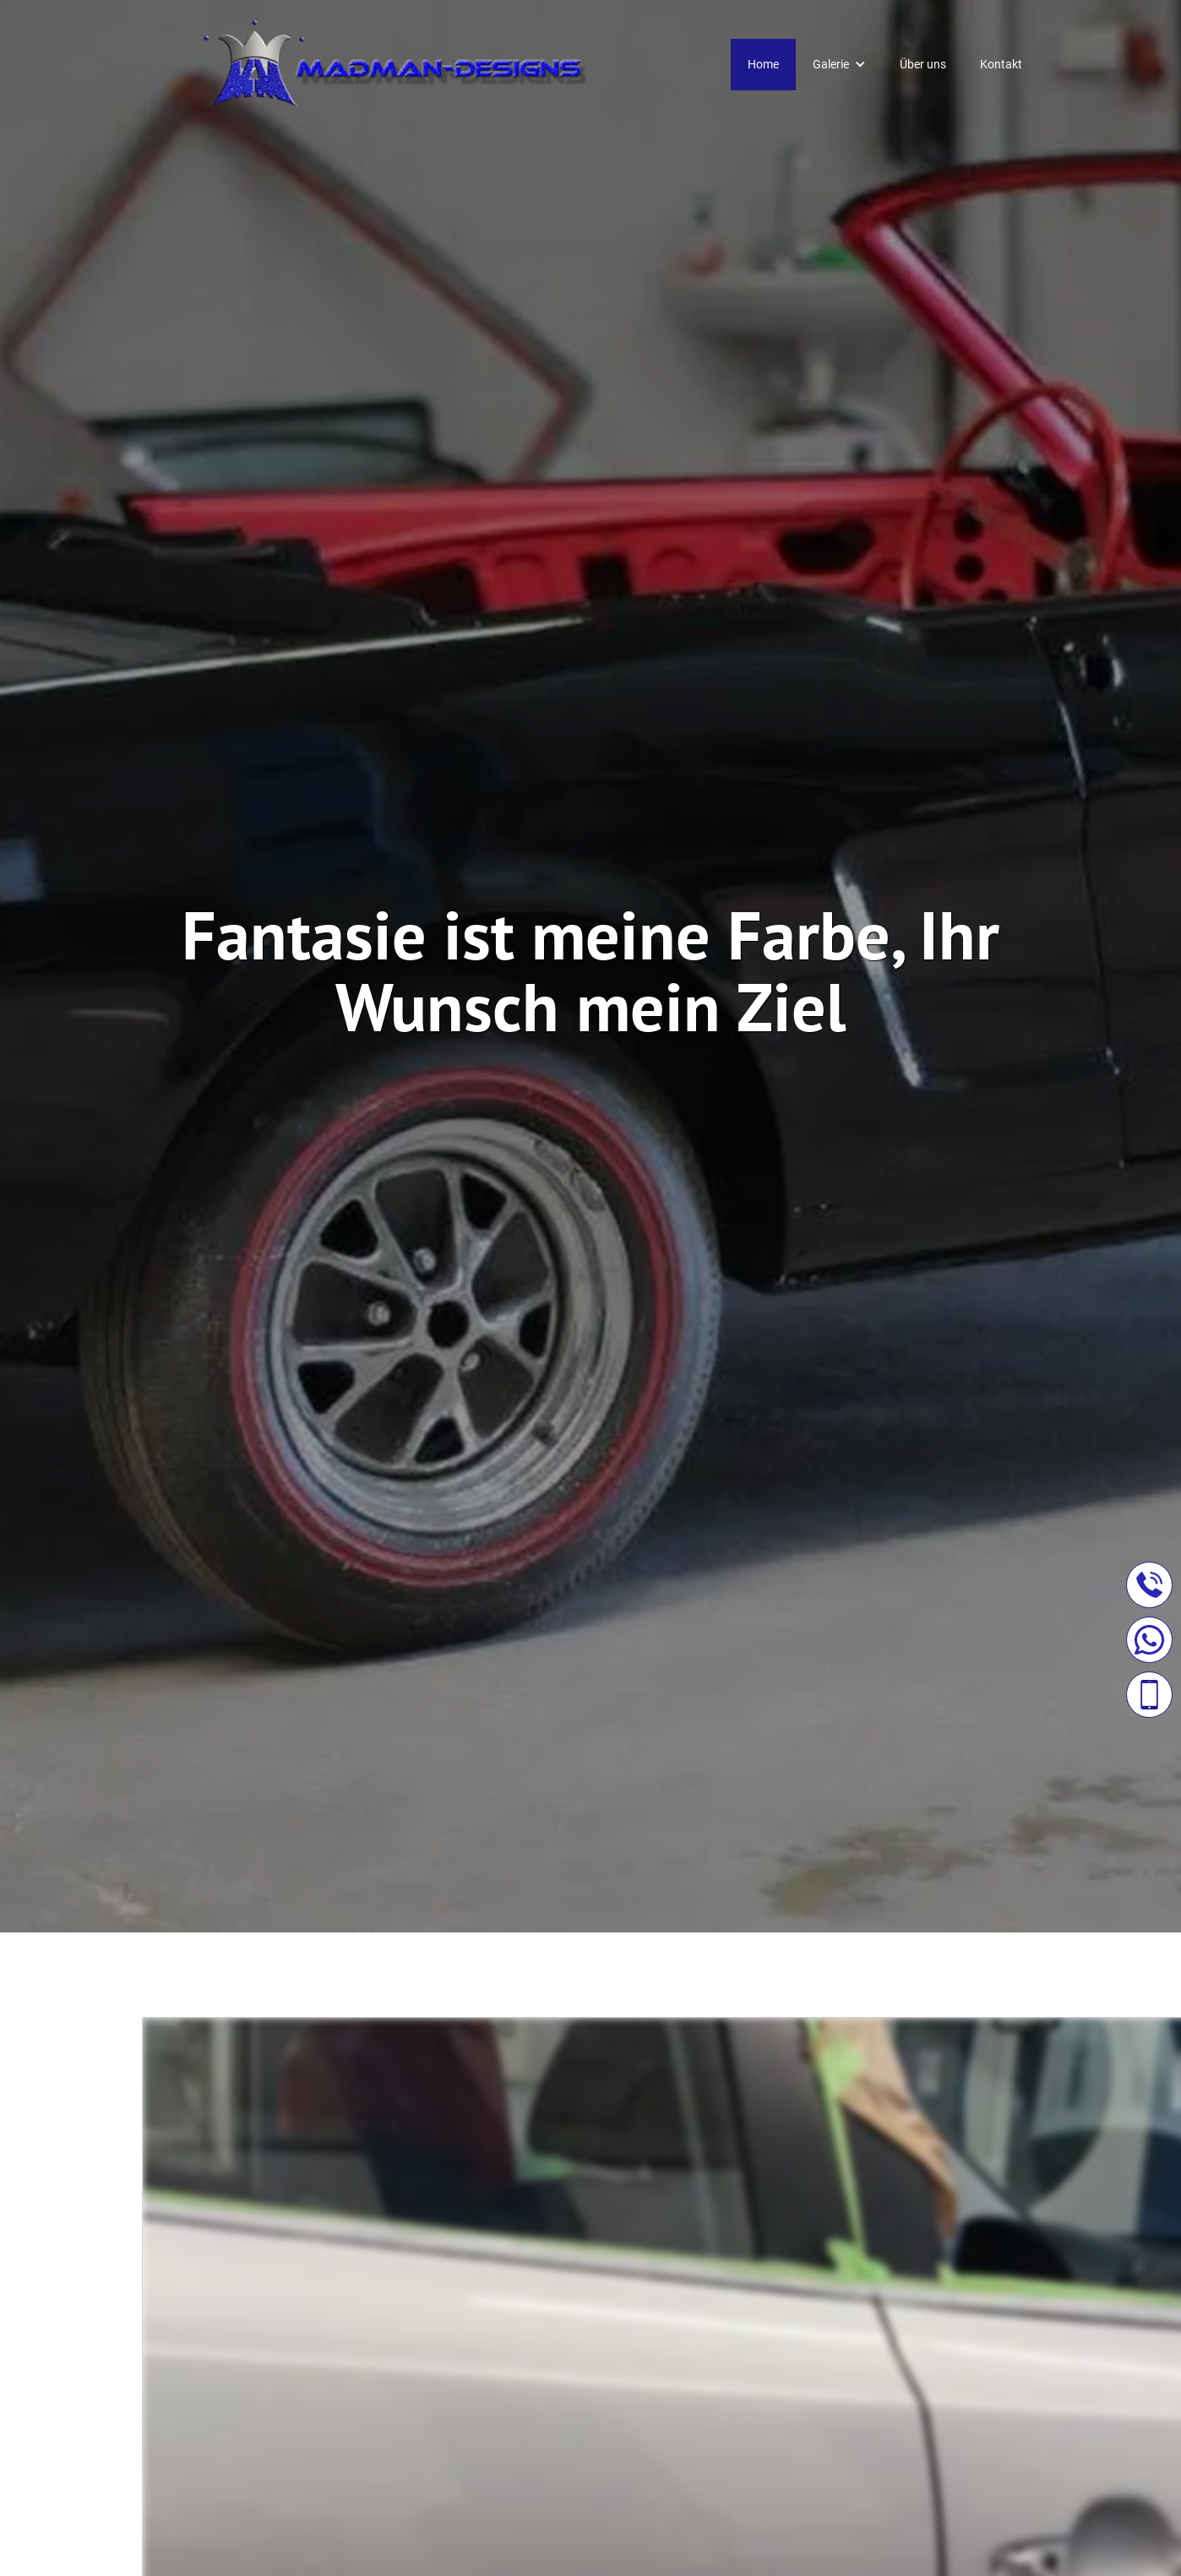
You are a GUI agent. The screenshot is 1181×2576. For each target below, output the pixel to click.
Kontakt (1001, 64)
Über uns (923, 64)
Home (763, 64)
